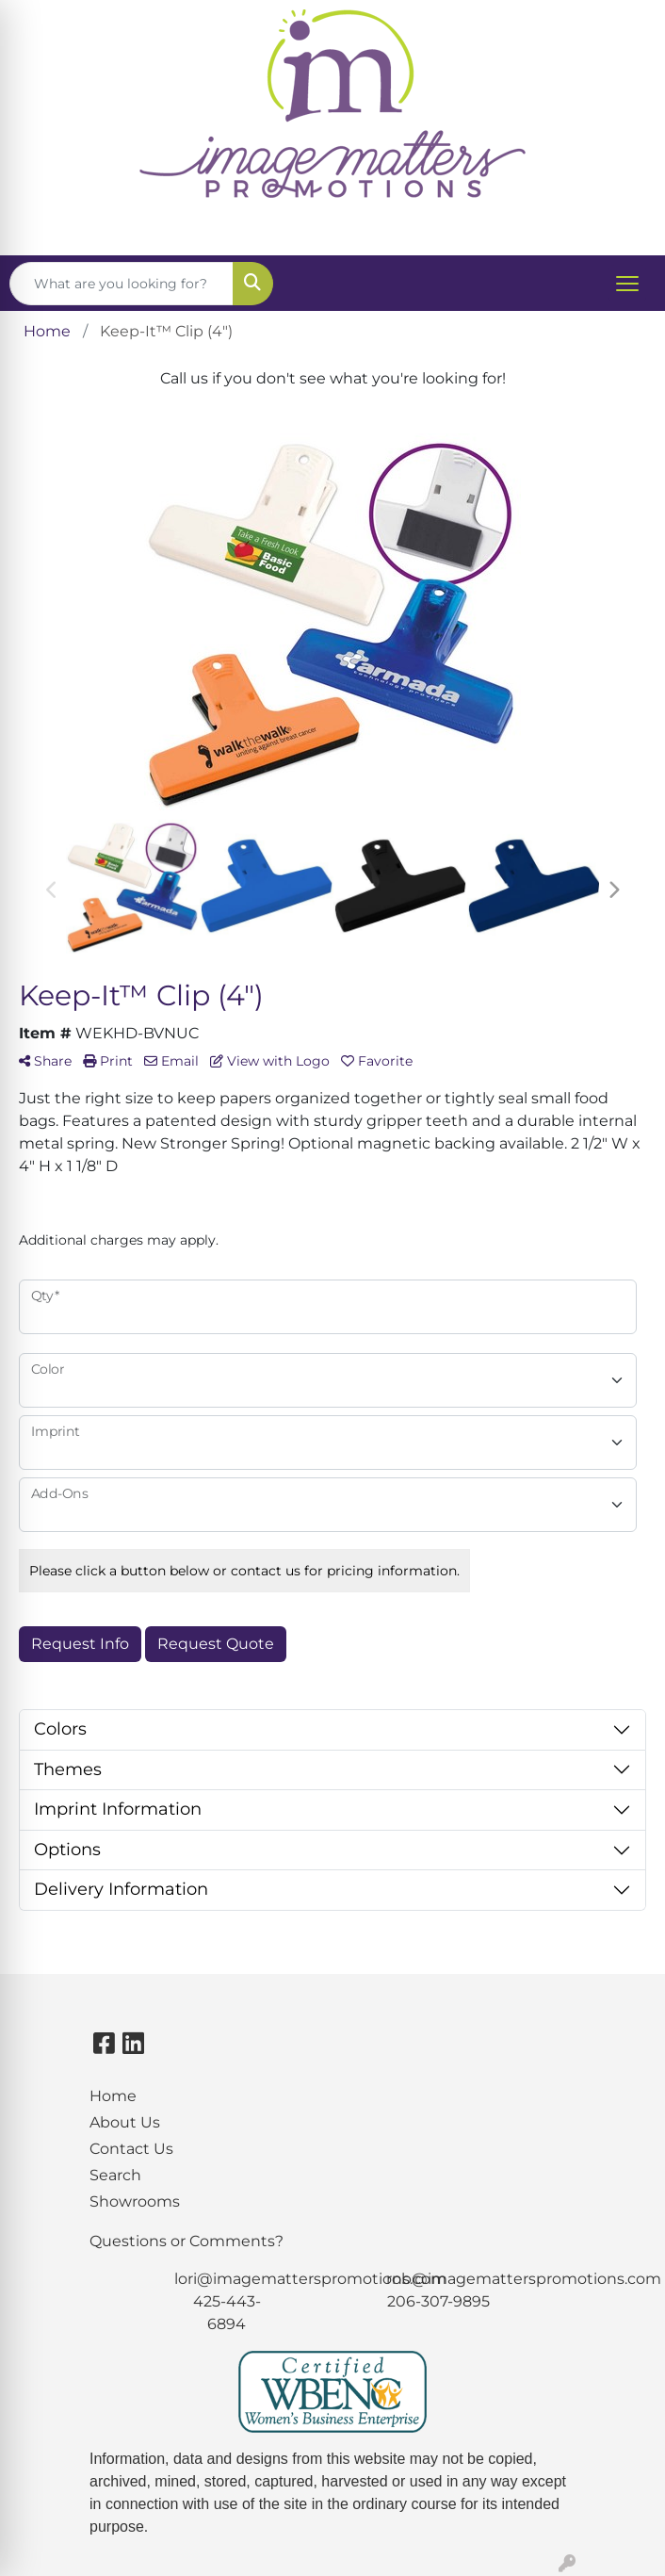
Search (115, 2175)
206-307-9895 (438, 2301)
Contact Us (131, 2149)
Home (113, 2096)
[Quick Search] (121, 283)
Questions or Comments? (186, 2241)
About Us (124, 2122)
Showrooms (134, 2201)
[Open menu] (627, 283)
